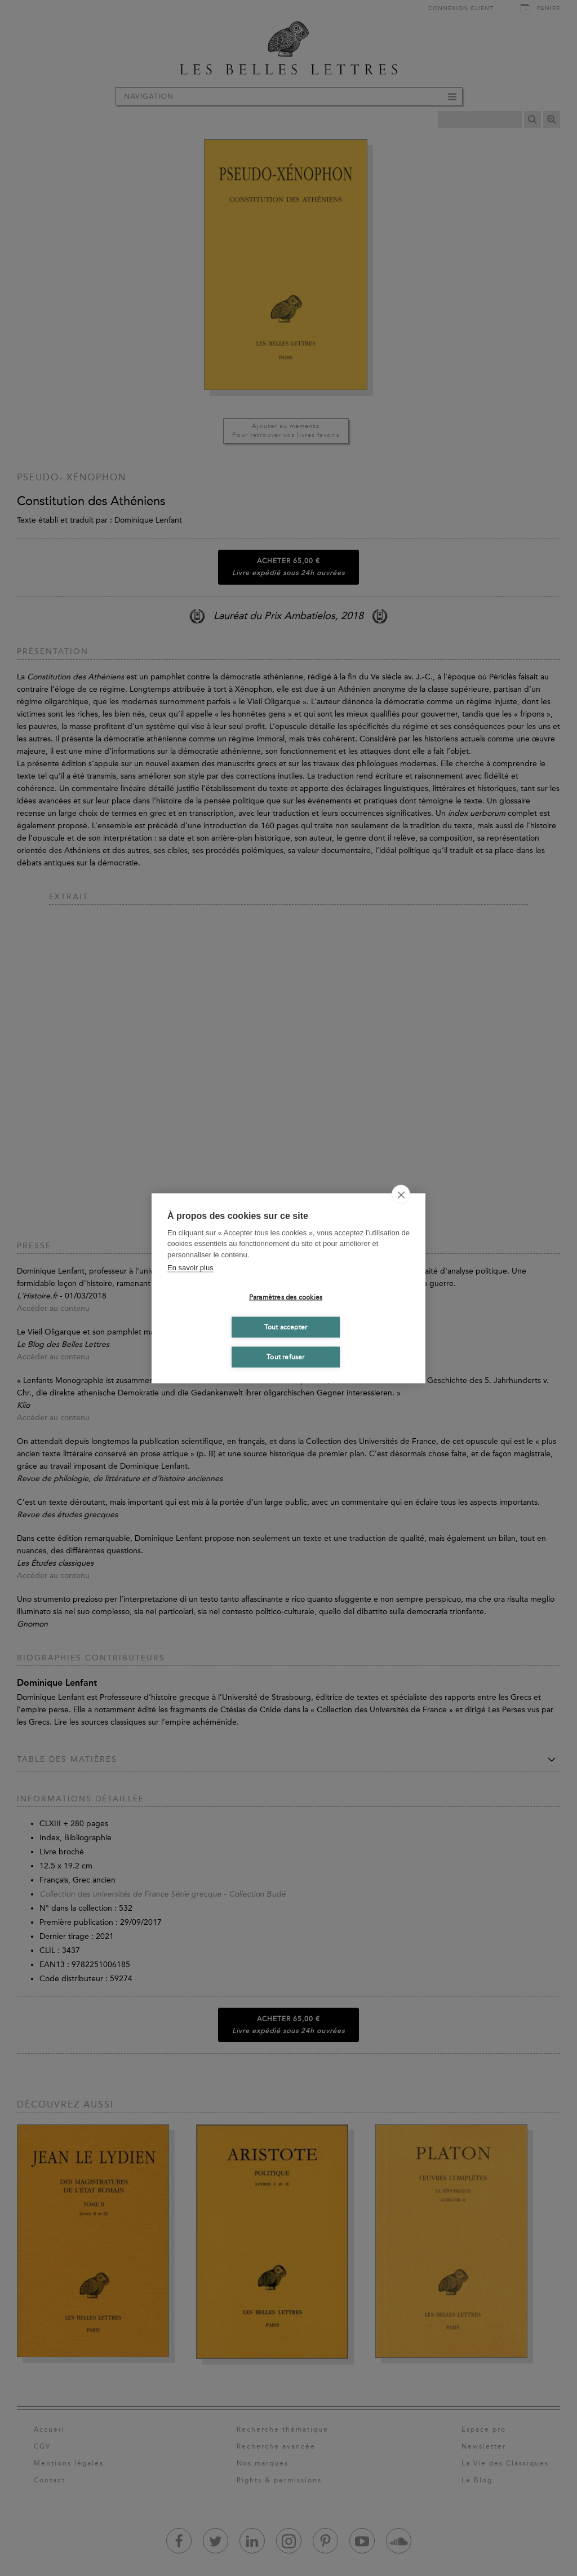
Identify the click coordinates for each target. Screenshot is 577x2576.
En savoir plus (190, 1267)
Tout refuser (285, 1357)
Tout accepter (286, 1327)
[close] (401, 1194)
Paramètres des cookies (285, 1297)
